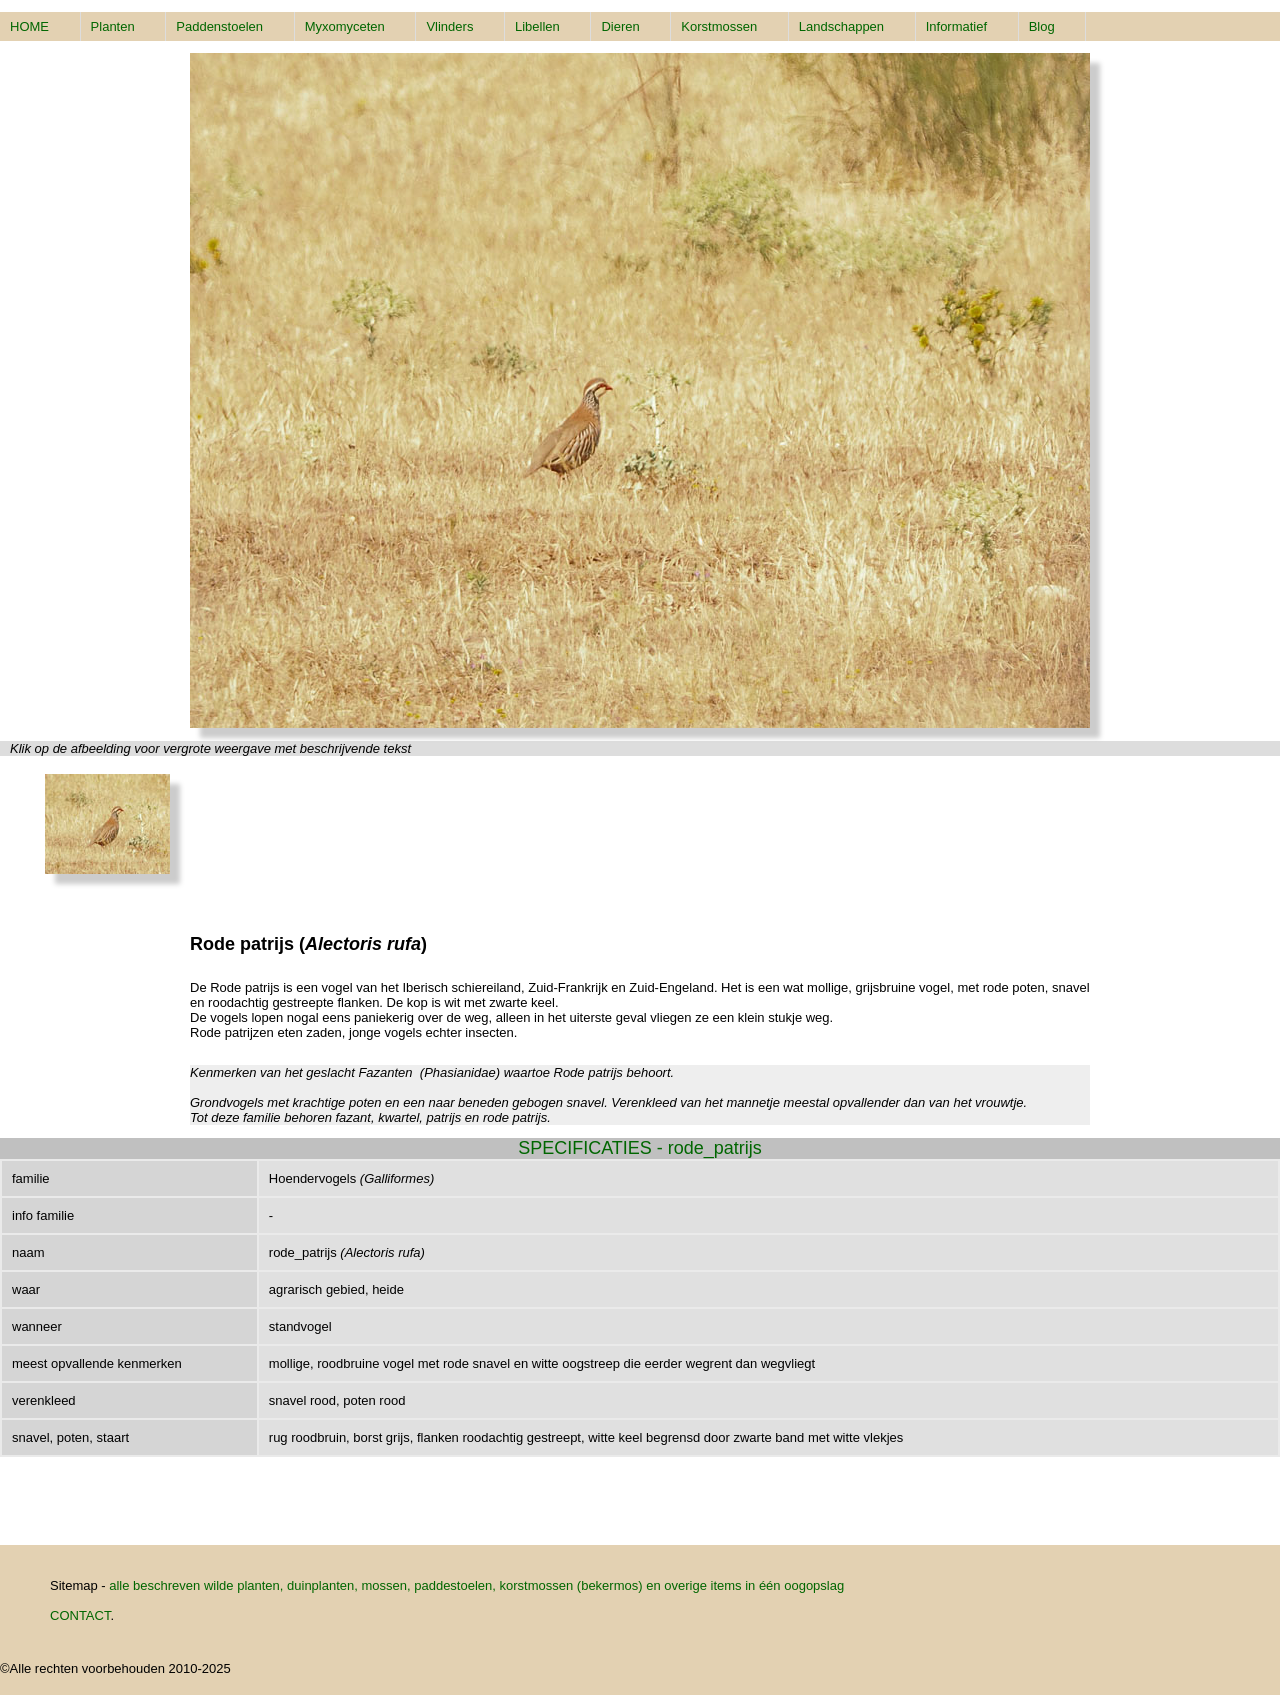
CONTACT (80, 1615)
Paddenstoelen (219, 26)
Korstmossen (719, 26)
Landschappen (841, 26)
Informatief (956, 26)
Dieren (620, 26)
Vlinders (449, 26)
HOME (29, 26)
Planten (113, 26)
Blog (1042, 26)
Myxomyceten (345, 26)
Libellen (537, 26)
